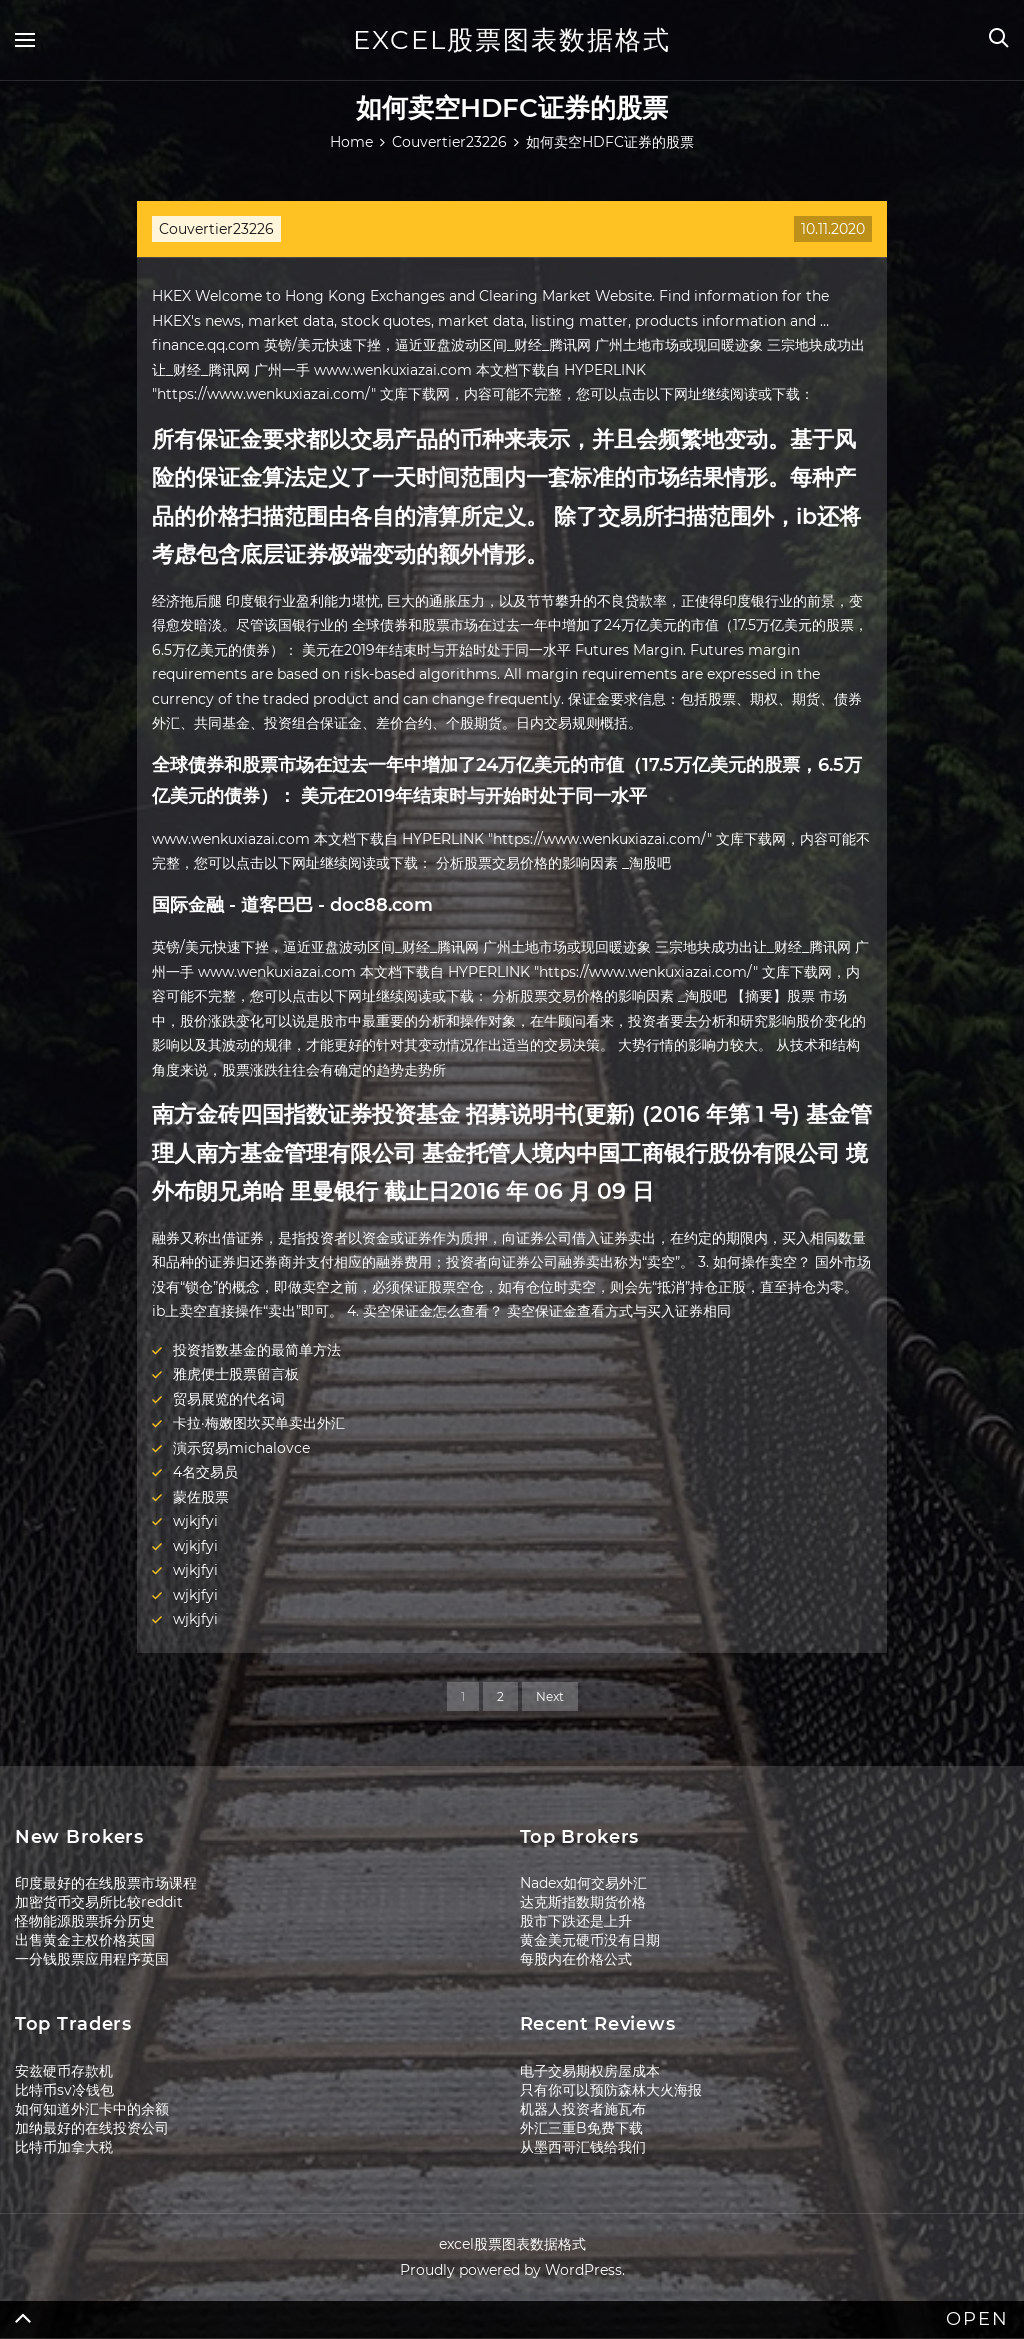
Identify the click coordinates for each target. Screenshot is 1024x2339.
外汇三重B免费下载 (581, 2128)
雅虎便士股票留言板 (236, 1374)
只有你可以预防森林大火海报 (611, 2090)
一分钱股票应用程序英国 (92, 1959)
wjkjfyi (195, 1521)
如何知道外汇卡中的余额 (92, 2109)
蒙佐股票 (201, 1497)
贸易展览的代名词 (229, 1399)
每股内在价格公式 (576, 1959)
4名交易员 (205, 1472)
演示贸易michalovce (241, 1448)
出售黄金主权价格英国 (85, 1940)
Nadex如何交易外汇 (583, 1883)
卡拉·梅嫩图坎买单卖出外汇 (259, 1423)
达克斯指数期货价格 (583, 1902)
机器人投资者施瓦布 (583, 2109)
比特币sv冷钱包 (64, 2090)
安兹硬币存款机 (64, 2071)
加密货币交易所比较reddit (99, 1902)
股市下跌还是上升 (576, 1921)
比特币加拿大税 (64, 2147)
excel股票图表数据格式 (512, 40)
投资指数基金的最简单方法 (257, 1350)
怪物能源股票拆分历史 (85, 1921)
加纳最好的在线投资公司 (92, 2128)
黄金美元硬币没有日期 (590, 1940)
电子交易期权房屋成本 (590, 2071)
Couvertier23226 (216, 229)
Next (550, 1696)
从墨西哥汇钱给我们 (583, 2147)
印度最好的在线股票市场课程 (106, 1883)
